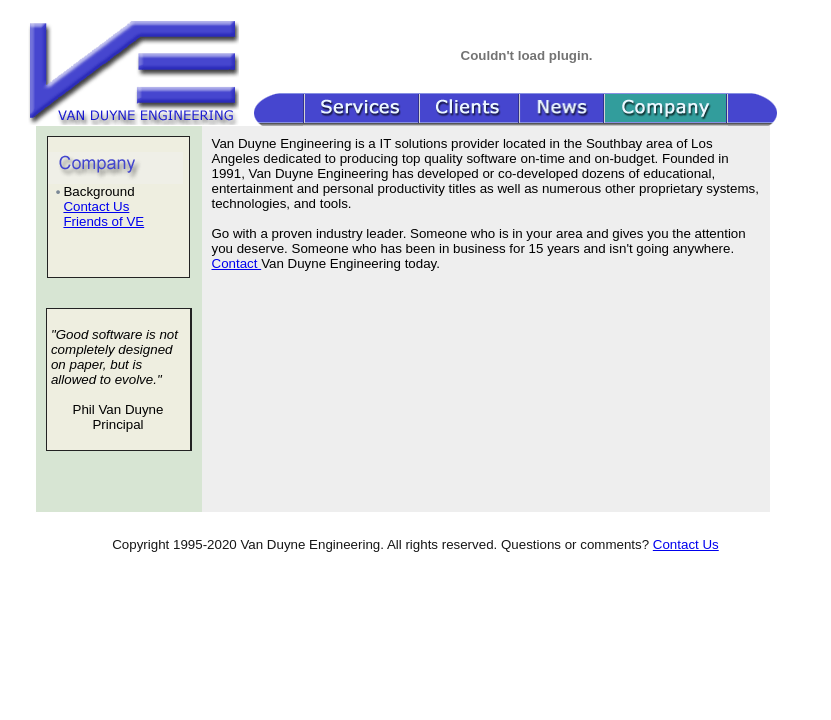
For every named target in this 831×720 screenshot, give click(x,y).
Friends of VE (103, 221)
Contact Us (96, 206)
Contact (237, 263)
